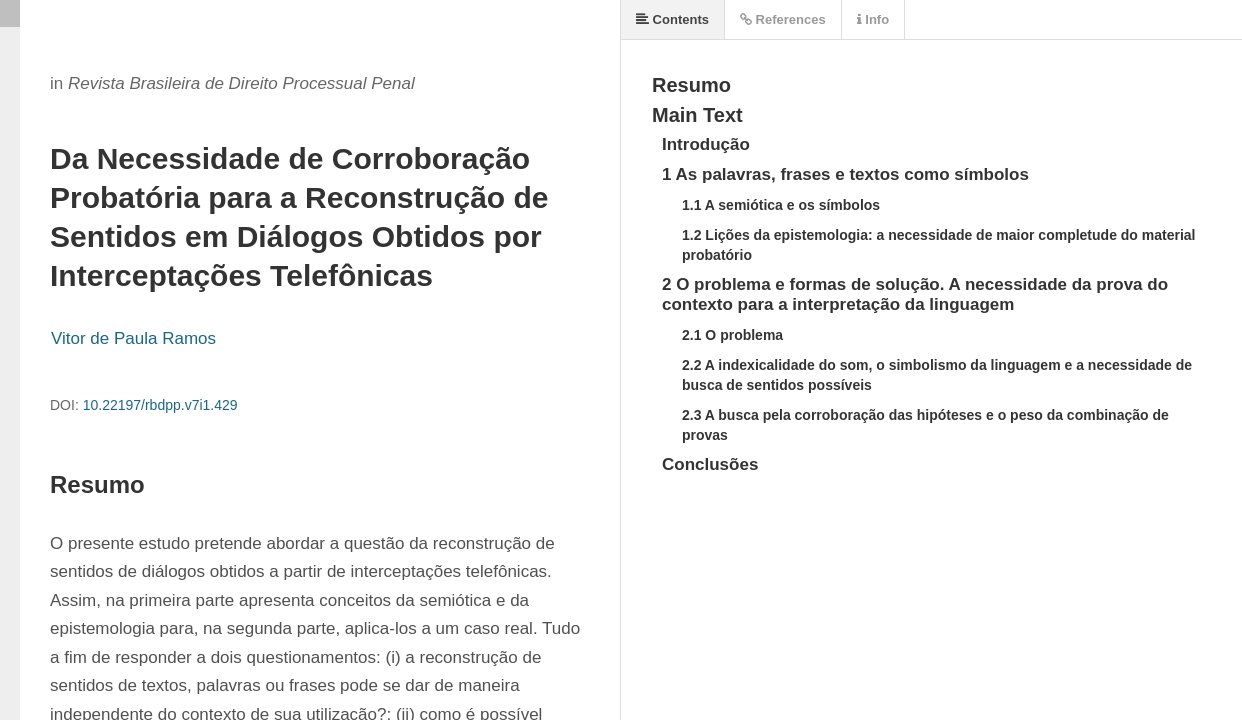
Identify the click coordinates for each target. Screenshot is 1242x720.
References (783, 19)
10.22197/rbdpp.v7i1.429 (160, 405)
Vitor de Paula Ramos (133, 338)
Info (873, 19)
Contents (672, 19)
